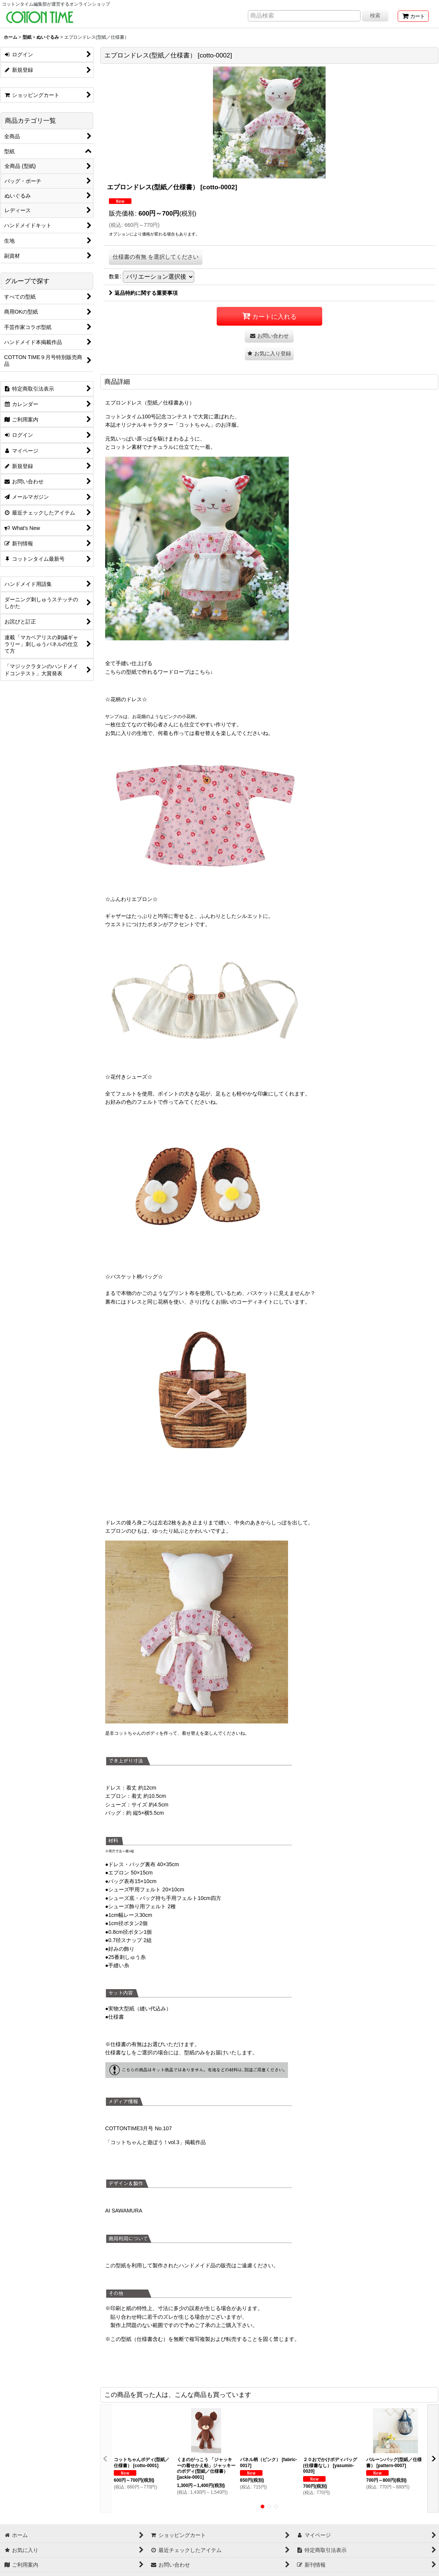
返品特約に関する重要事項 (143, 293)
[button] (269, 353)
